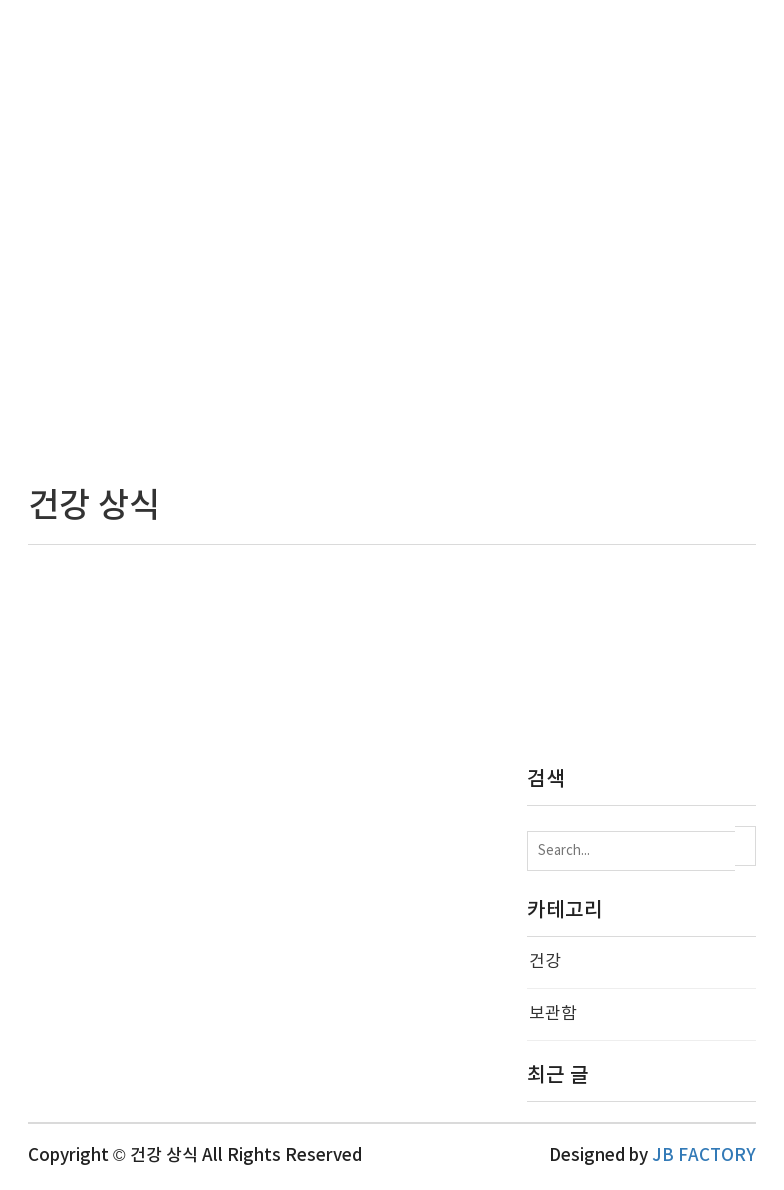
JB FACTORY (704, 1156)
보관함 (553, 1014)
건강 (545, 962)
